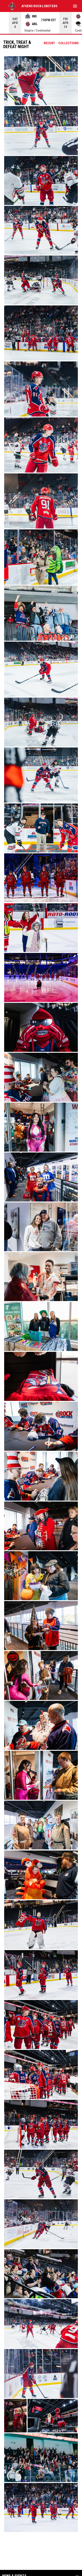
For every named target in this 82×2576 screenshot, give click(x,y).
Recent (49, 43)
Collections (68, 43)
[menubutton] (75, 6)
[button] (41, 80)
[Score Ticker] (41, 23)
